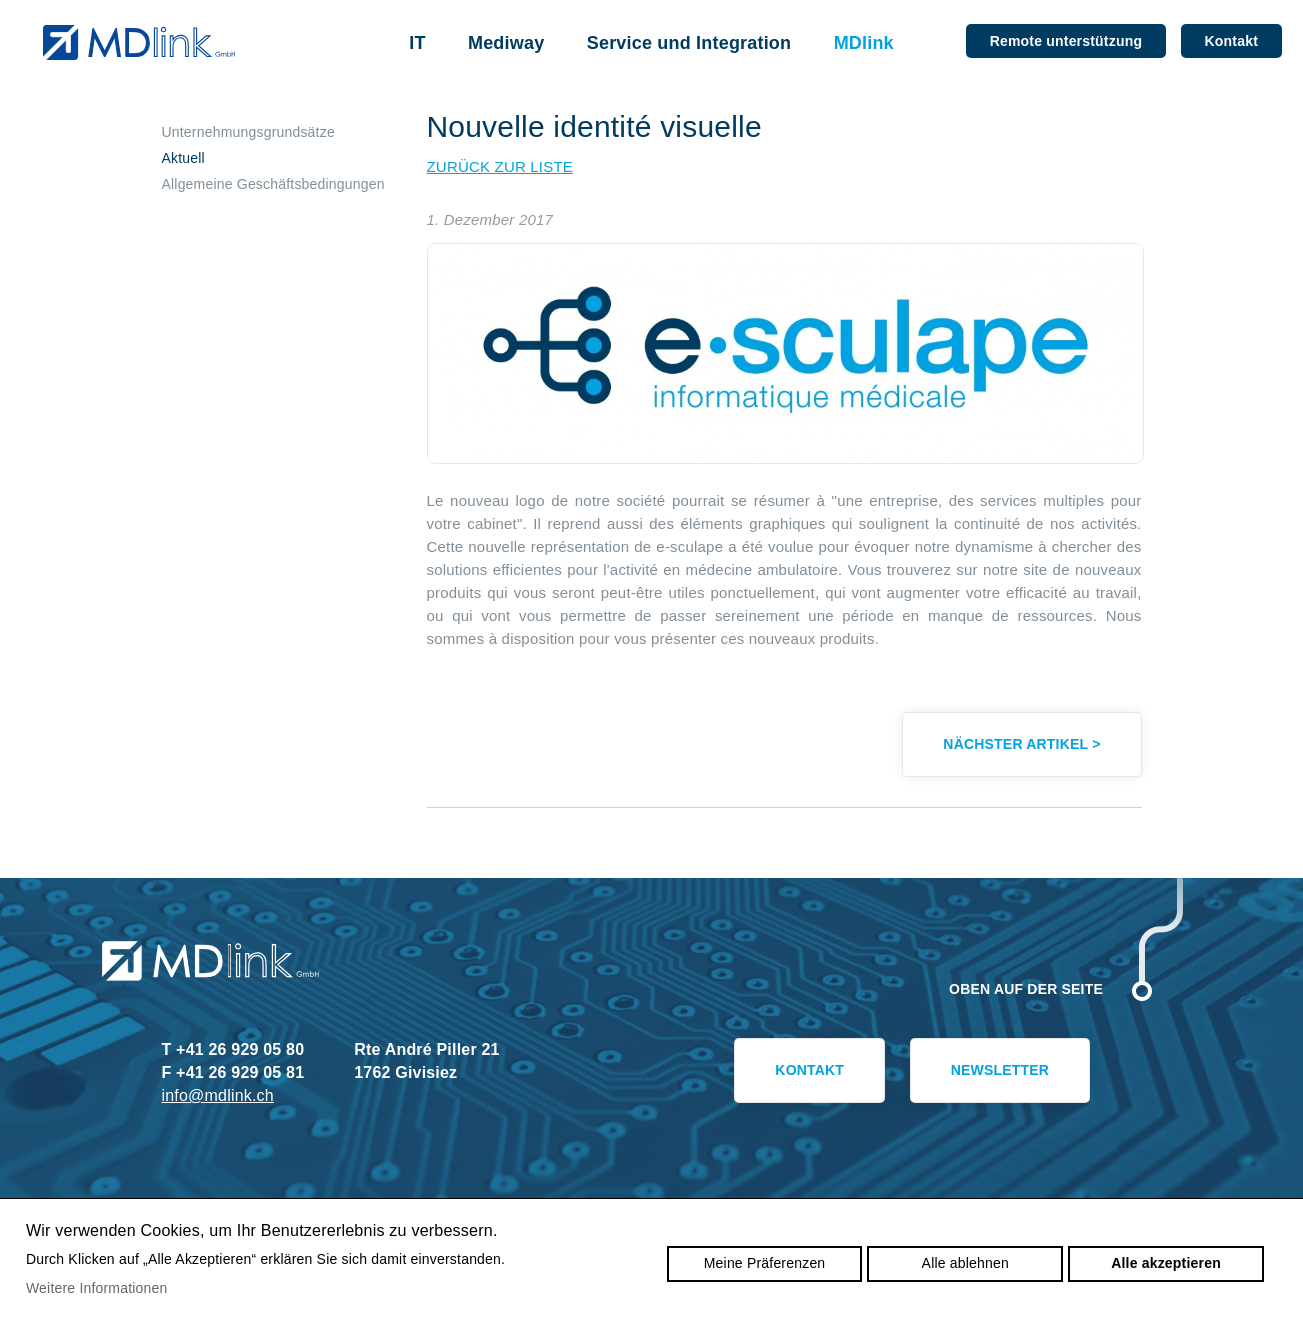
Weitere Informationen (97, 1288)
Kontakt (1231, 41)
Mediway (506, 43)
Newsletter (1000, 1070)
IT (417, 43)
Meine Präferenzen (765, 1263)
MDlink (864, 43)
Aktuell (183, 158)
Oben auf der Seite (1026, 989)
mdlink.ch (138, 42)
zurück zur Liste (500, 166)
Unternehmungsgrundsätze (248, 132)
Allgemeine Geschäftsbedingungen (273, 184)
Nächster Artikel (1021, 744)
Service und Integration (689, 43)
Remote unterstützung (1066, 41)
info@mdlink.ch (218, 1095)
